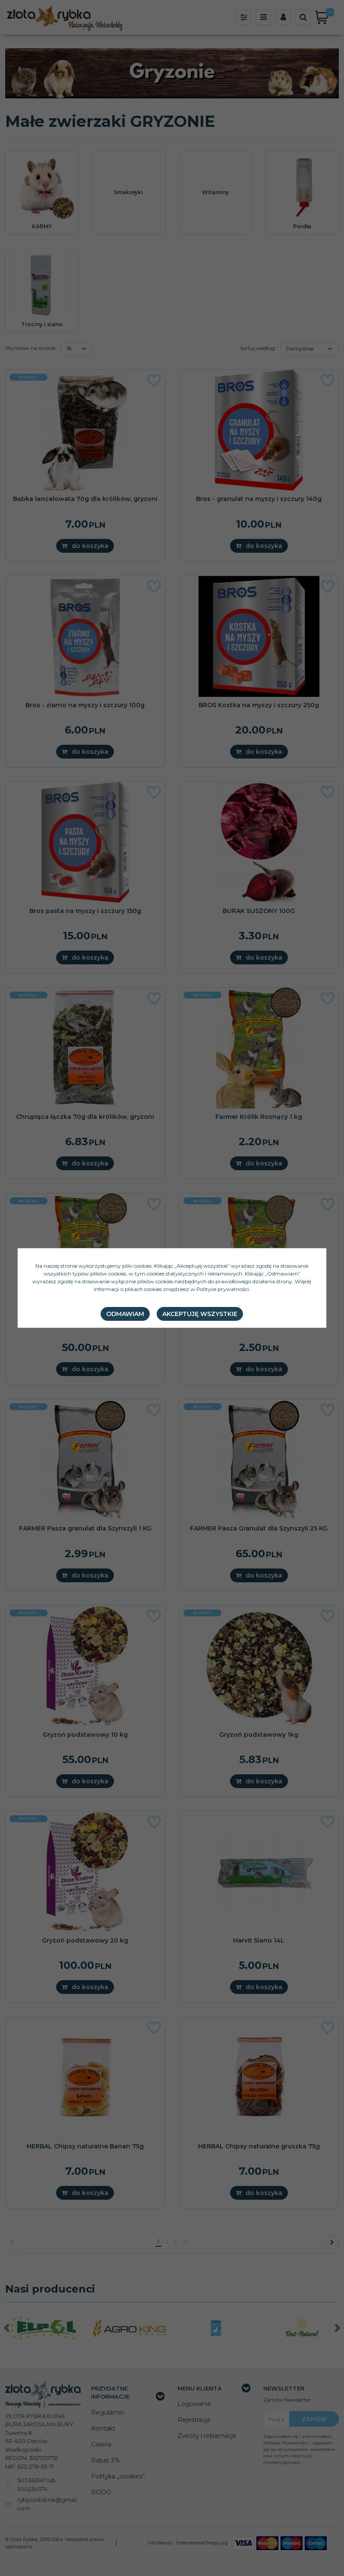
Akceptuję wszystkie (199, 1314)
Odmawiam (125, 1314)
